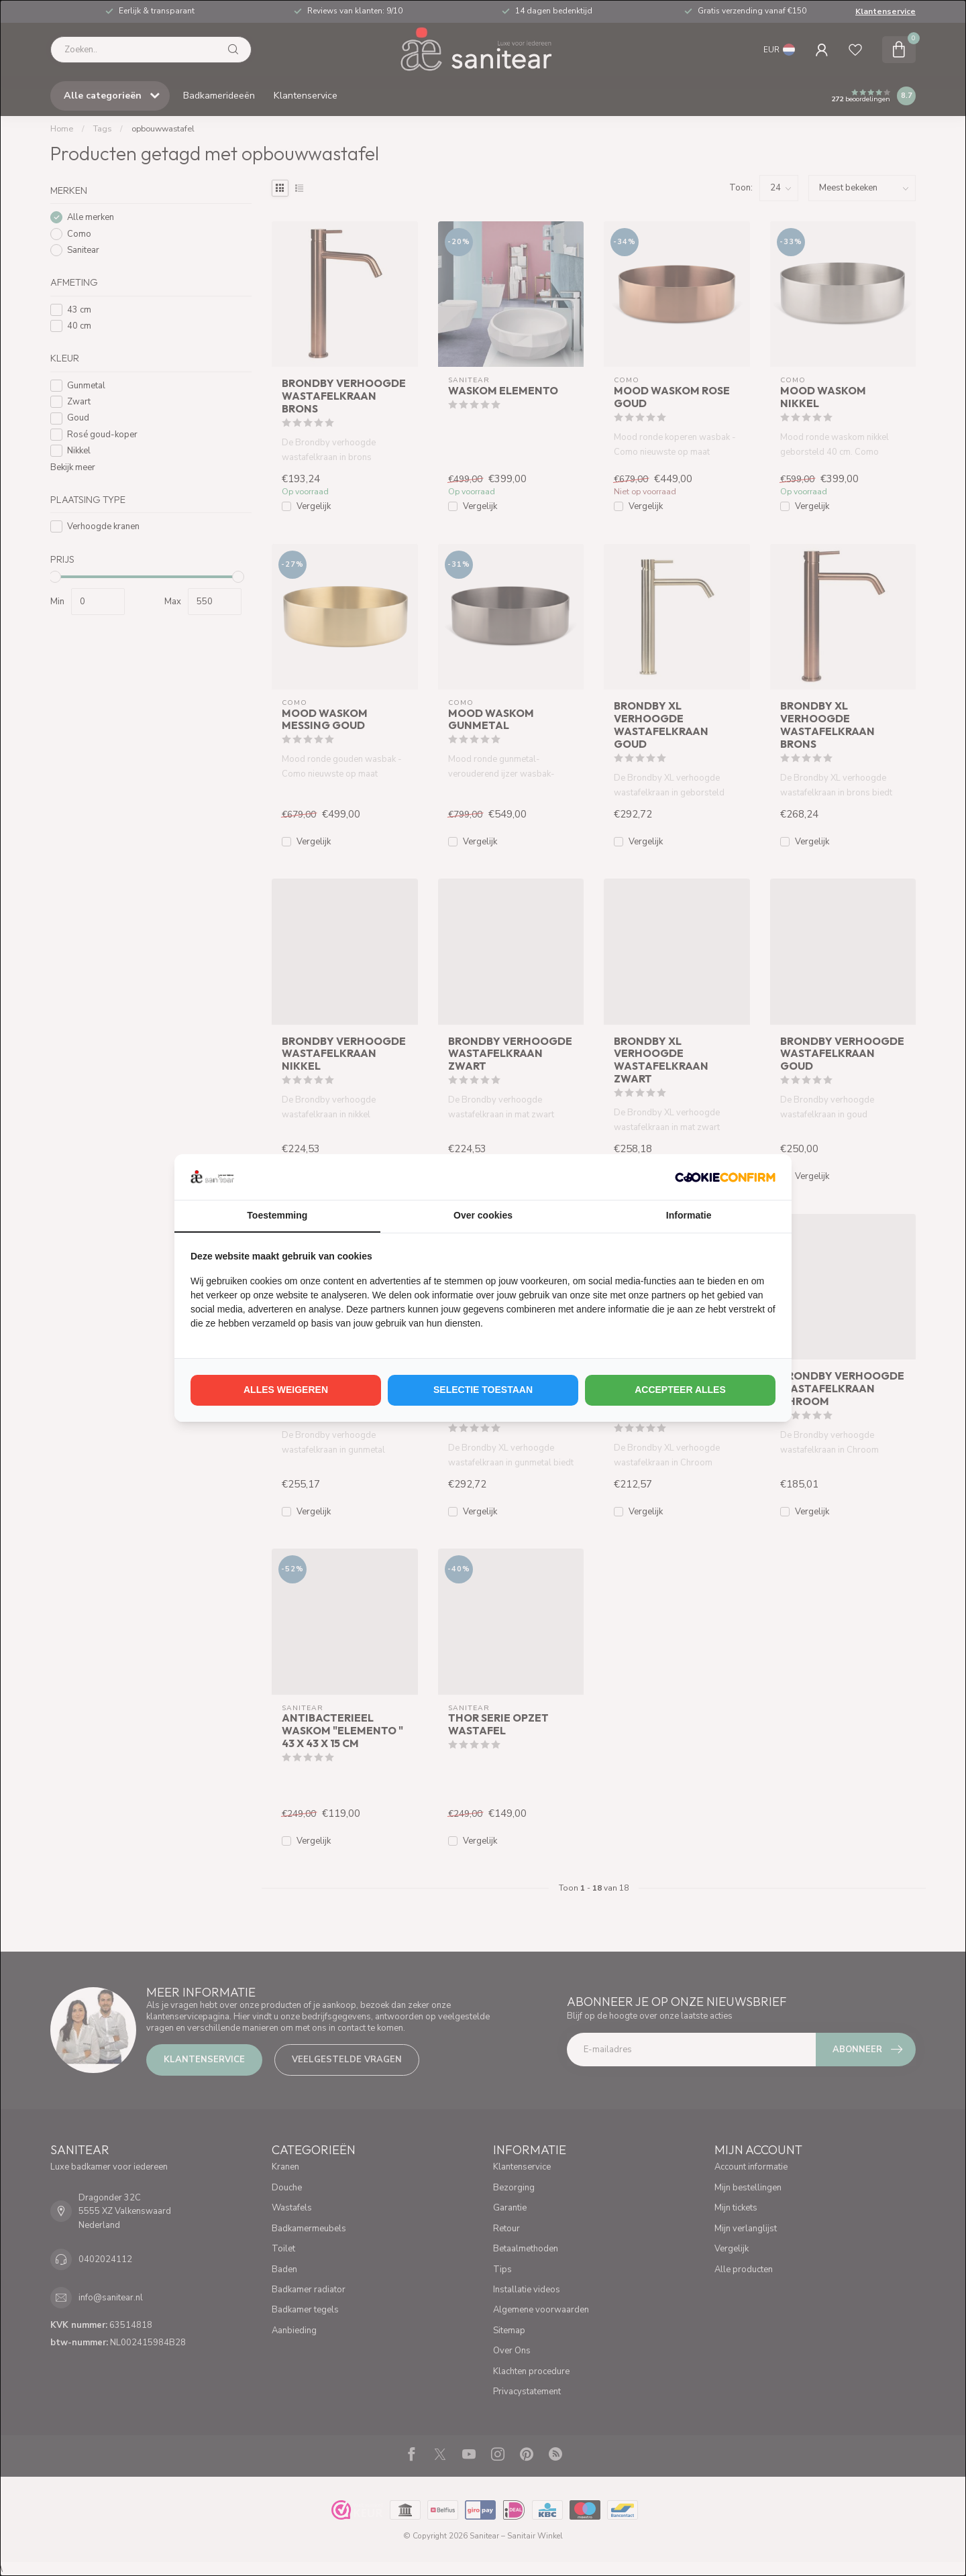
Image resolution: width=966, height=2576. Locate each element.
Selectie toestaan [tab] (483, 1389)
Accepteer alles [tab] (680, 1389)
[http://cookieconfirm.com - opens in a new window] (725, 1177)
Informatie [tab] (689, 1215)
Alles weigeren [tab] (286, 1389)
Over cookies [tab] (483, 1215)
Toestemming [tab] (277, 1215)
